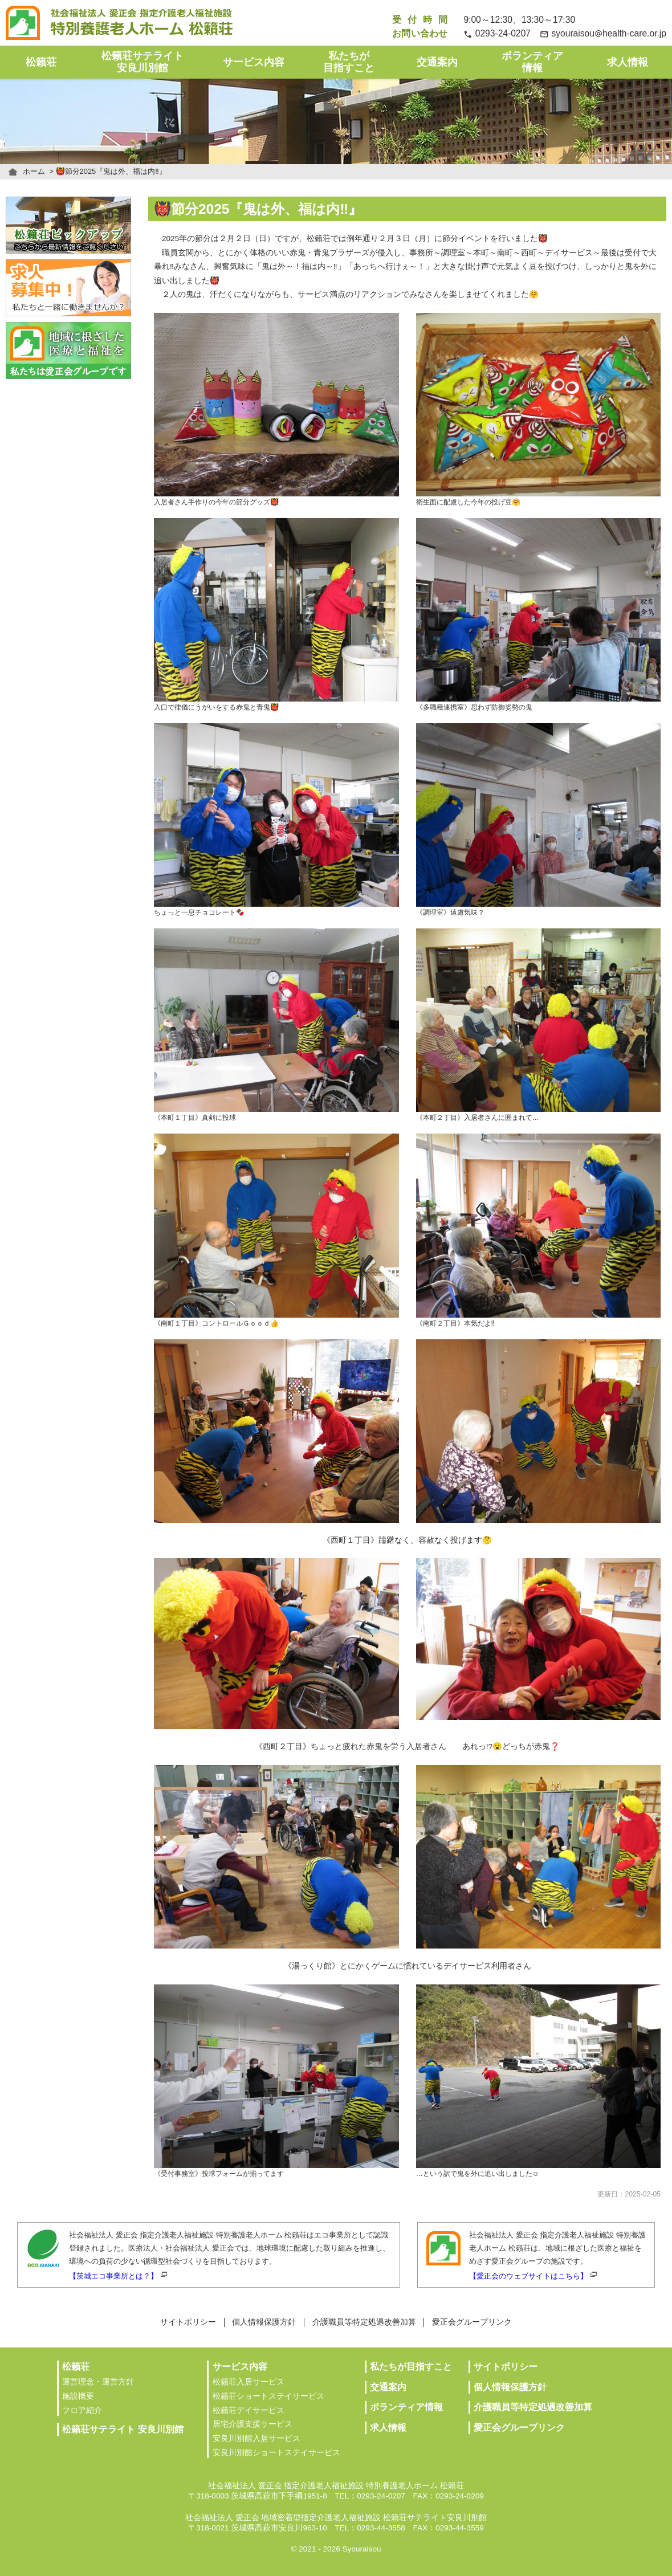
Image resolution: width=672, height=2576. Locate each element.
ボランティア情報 (532, 62)
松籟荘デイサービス (248, 2410)
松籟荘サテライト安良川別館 (142, 62)
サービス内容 (253, 62)
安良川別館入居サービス (256, 2438)
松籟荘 (41, 62)
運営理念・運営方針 (98, 2382)
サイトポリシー (188, 2322)
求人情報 (627, 62)
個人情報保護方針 (264, 2322)
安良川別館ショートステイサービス (276, 2452)
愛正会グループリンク (472, 2322)
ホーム (34, 171)
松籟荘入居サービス (248, 2382)
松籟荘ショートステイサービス (268, 2396)
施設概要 (78, 2396)
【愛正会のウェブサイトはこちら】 (528, 2276)
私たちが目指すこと (348, 62)
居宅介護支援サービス (252, 2424)
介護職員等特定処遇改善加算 (364, 2322)
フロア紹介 (82, 2410)
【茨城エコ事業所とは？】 (113, 2276)
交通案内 (437, 62)
